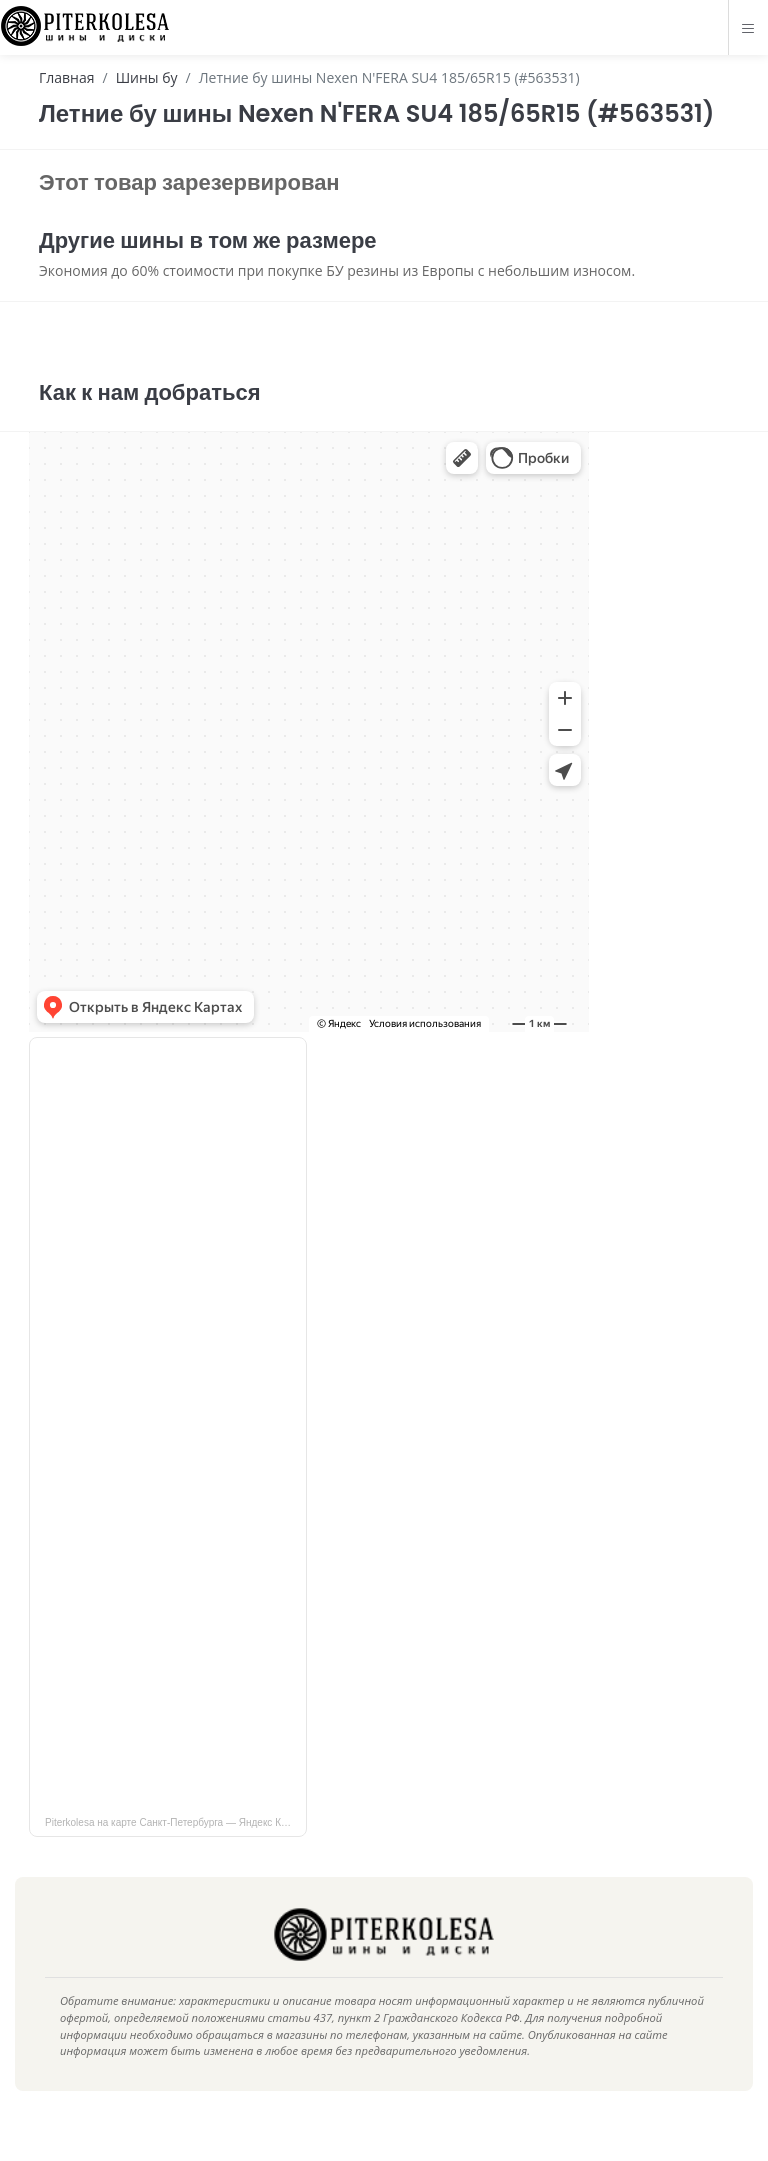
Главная (67, 77)
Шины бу (147, 77)
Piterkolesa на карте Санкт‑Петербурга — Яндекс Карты (174, 1852)
